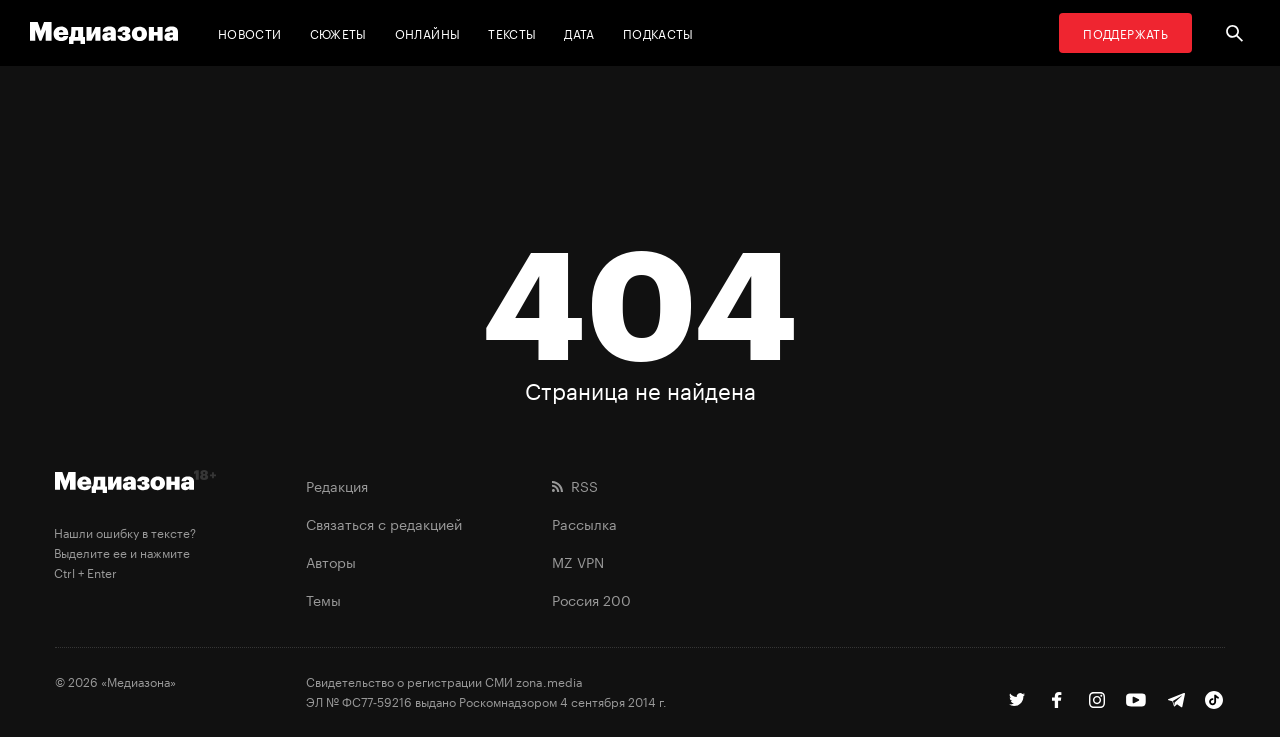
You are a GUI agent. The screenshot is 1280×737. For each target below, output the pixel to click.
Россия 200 (591, 599)
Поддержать (1125, 32)
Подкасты (658, 32)
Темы (323, 599)
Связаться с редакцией (384, 523)
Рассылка (584, 523)
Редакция (337, 485)
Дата (579, 32)
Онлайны (428, 32)
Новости (250, 32)
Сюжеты (338, 32)
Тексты (512, 32)
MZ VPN (578, 561)
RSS (575, 485)
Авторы (331, 561)
